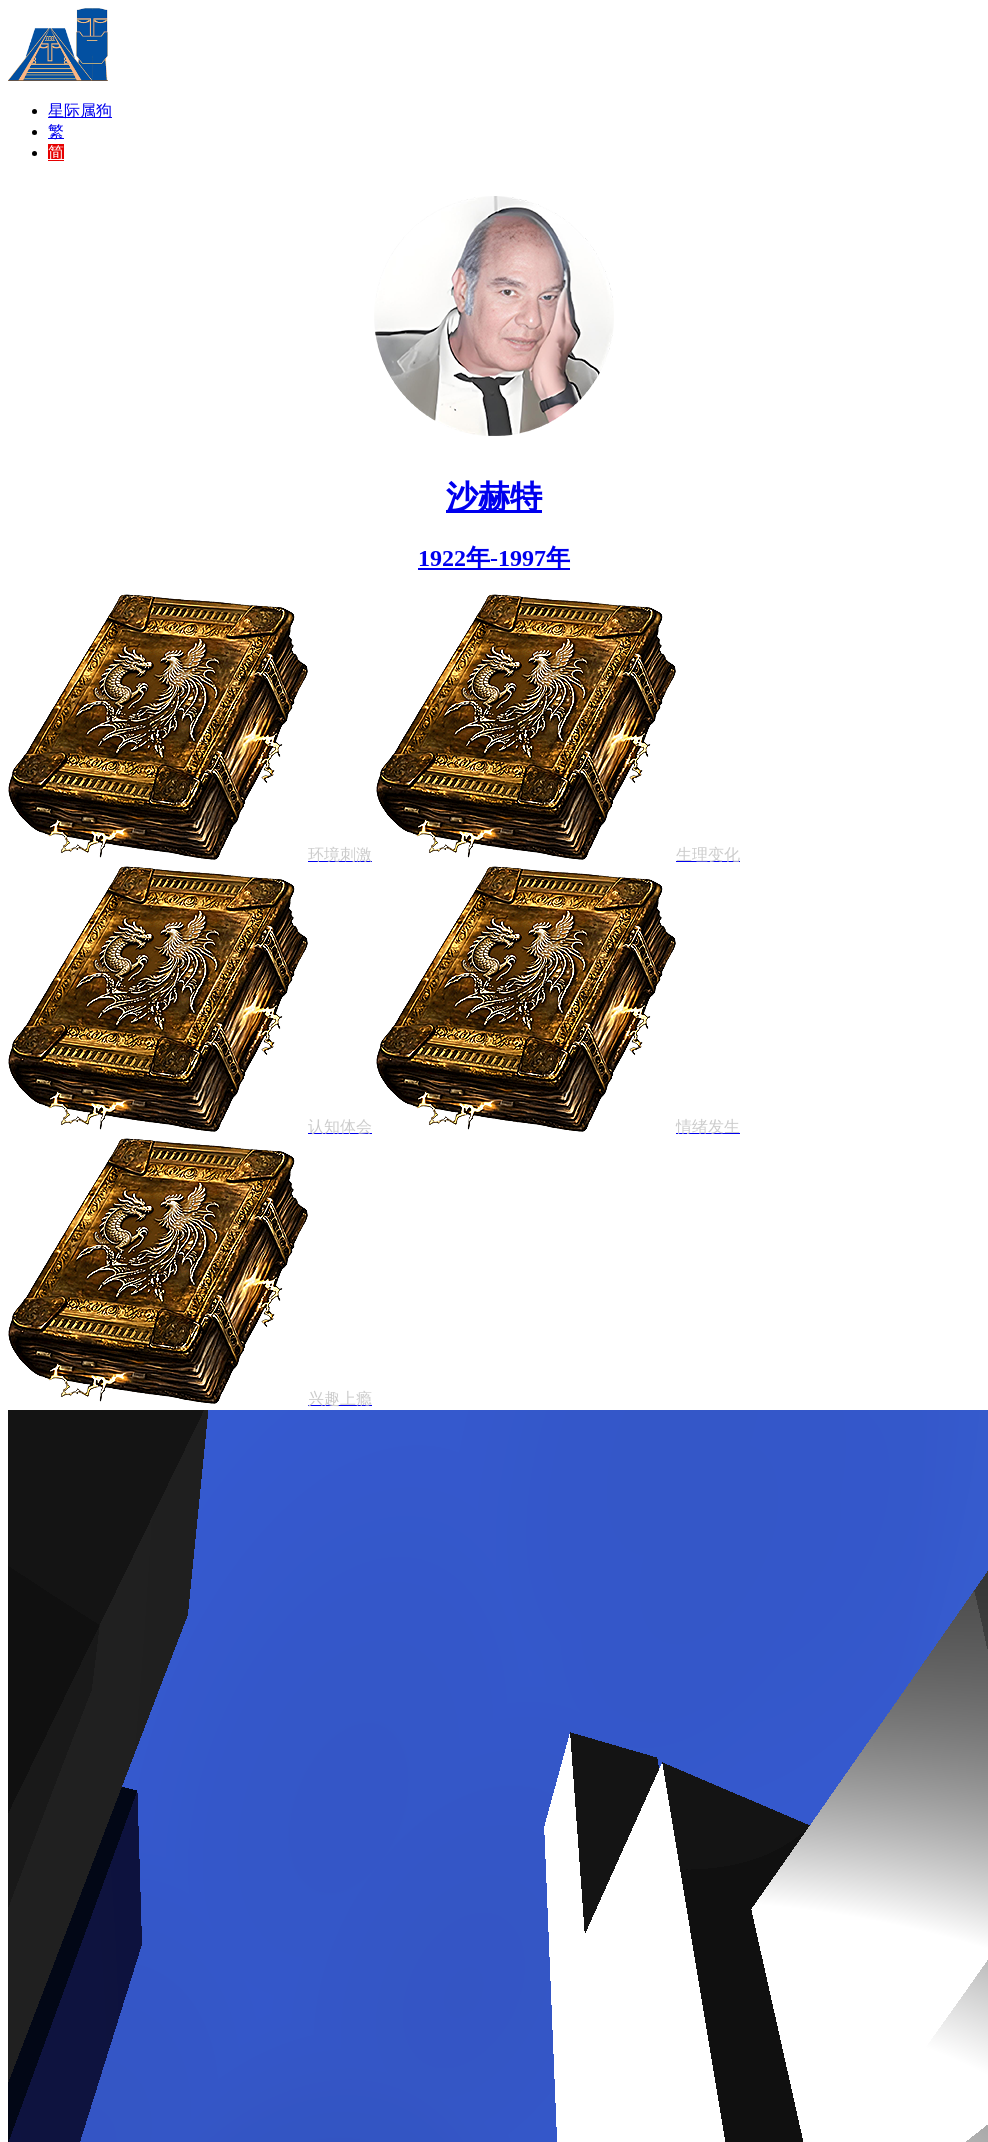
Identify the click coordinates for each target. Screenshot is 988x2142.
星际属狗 (80, 110)
